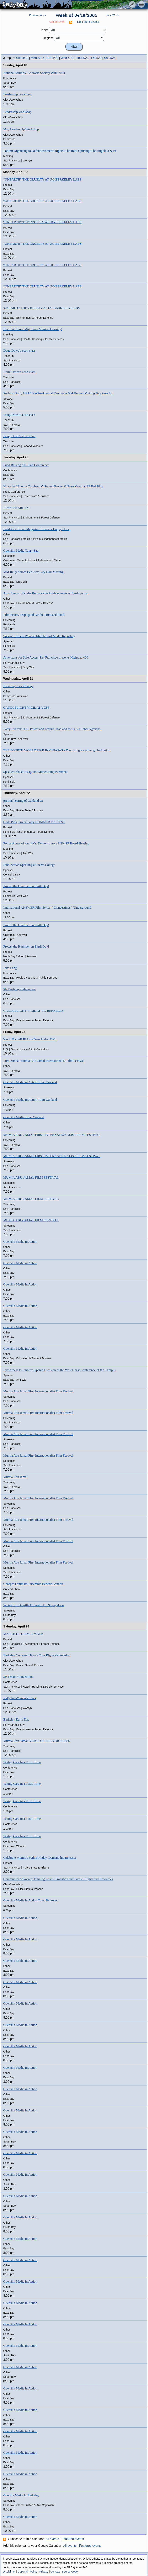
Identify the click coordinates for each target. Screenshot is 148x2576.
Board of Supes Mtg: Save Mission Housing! (32, 329)
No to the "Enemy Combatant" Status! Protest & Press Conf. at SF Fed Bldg (53, 486)
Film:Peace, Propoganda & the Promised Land (33, 615)
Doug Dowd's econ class (19, 350)
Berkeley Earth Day (16, 1719)
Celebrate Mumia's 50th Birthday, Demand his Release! (39, 1857)
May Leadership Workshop (21, 129)
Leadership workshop (17, 94)
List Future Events (88, 21)
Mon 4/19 (37, 58)
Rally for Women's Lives (19, 1698)
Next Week (113, 15)
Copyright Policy (27, 2571)
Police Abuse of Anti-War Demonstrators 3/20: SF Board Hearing (46, 843)
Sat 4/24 (110, 58)
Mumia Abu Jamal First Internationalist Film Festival (38, 1391)
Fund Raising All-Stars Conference (26, 465)
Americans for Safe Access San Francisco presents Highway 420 (45, 657)
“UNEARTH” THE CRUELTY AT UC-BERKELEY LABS (42, 179)
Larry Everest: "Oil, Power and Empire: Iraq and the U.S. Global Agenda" (51, 729)
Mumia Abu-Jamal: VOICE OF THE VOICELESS (36, 1741)
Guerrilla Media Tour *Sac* (21, 550)
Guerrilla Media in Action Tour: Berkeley (30, 1900)
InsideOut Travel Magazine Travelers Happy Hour (36, 529)
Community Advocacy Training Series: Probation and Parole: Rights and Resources (58, 1879)
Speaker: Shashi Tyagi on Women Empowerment (35, 772)
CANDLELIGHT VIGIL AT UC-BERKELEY (33, 1010)
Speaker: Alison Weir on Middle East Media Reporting (39, 636)
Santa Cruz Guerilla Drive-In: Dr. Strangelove (33, 1605)
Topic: (44, 30)
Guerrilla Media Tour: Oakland (23, 1117)
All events (52, 2539)
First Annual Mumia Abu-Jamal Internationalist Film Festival (43, 1061)
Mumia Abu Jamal (15, 1477)
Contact (55, 2571)
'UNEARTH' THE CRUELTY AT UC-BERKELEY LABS (41, 308)
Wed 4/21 (67, 58)
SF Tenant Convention (18, 1677)
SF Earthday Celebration (19, 989)
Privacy (43, 2571)
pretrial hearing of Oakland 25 (23, 800)
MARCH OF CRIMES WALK (23, 1634)
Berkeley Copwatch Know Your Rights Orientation (36, 1655)
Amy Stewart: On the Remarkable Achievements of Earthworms (45, 593)
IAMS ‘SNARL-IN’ (16, 508)
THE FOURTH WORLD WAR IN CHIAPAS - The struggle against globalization (56, 750)
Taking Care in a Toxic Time (22, 1762)
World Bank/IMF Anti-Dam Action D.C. (29, 1039)
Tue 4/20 (52, 58)
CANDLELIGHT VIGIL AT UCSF (26, 707)
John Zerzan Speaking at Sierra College (29, 865)
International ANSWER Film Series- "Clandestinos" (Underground (47, 907)
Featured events (73, 2539)
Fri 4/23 (96, 58)
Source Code (70, 2571)
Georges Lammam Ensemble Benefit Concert (33, 1584)
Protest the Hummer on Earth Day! (26, 886)
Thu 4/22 (82, 58)
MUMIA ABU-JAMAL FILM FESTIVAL (31, 1177)
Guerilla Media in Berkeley (21, 2495)
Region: (48, 37)
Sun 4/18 (22, 58)
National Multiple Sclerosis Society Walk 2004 (34, 73)
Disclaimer (9, 2571)
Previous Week (37, 15)
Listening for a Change (18, 686)
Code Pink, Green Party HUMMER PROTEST (34, 822)
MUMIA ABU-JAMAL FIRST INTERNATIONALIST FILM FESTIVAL (51, 1135)
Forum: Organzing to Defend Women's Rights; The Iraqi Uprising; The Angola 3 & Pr (59, 151)
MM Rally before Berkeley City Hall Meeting (33, 572)
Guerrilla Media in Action (20, 1241)
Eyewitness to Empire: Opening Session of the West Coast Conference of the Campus (59, 1370)
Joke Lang (10, 968)
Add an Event (57, 21)
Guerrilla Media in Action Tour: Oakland (30, 1082)
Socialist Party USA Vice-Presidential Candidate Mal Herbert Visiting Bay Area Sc (57, 393)
